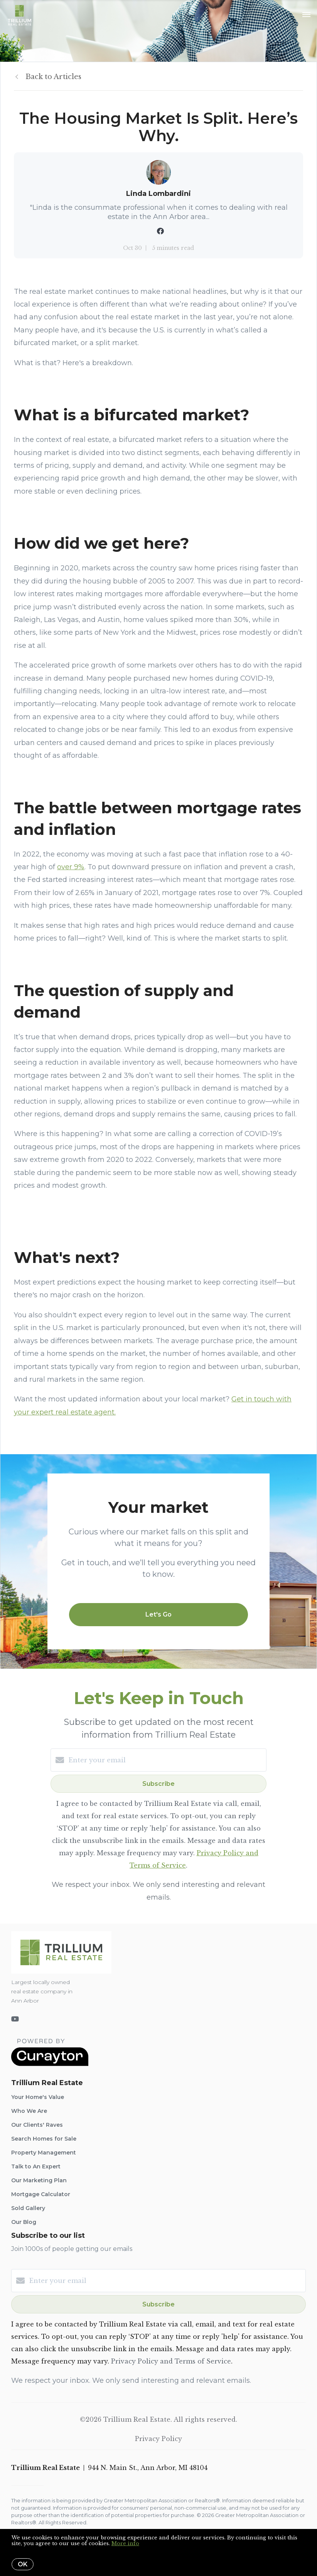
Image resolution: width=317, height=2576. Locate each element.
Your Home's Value (37, 2097)
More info (125, 2543)
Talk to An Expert (36, 2166)
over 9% (70, 867)
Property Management (43, 2152)
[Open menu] (306, 15)
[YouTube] (15, 2019)
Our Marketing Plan (39, 2180)
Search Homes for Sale (43, 2138)
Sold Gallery (28, 2208)
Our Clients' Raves (37, 2124)
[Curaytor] (49, 2064)
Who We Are (29, 2110)
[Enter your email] (166, 1760)
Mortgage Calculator (40, 2194)
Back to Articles (53, 76)
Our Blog (23, 2222)
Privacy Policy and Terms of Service (171, 2361)
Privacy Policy (158, 2439)
